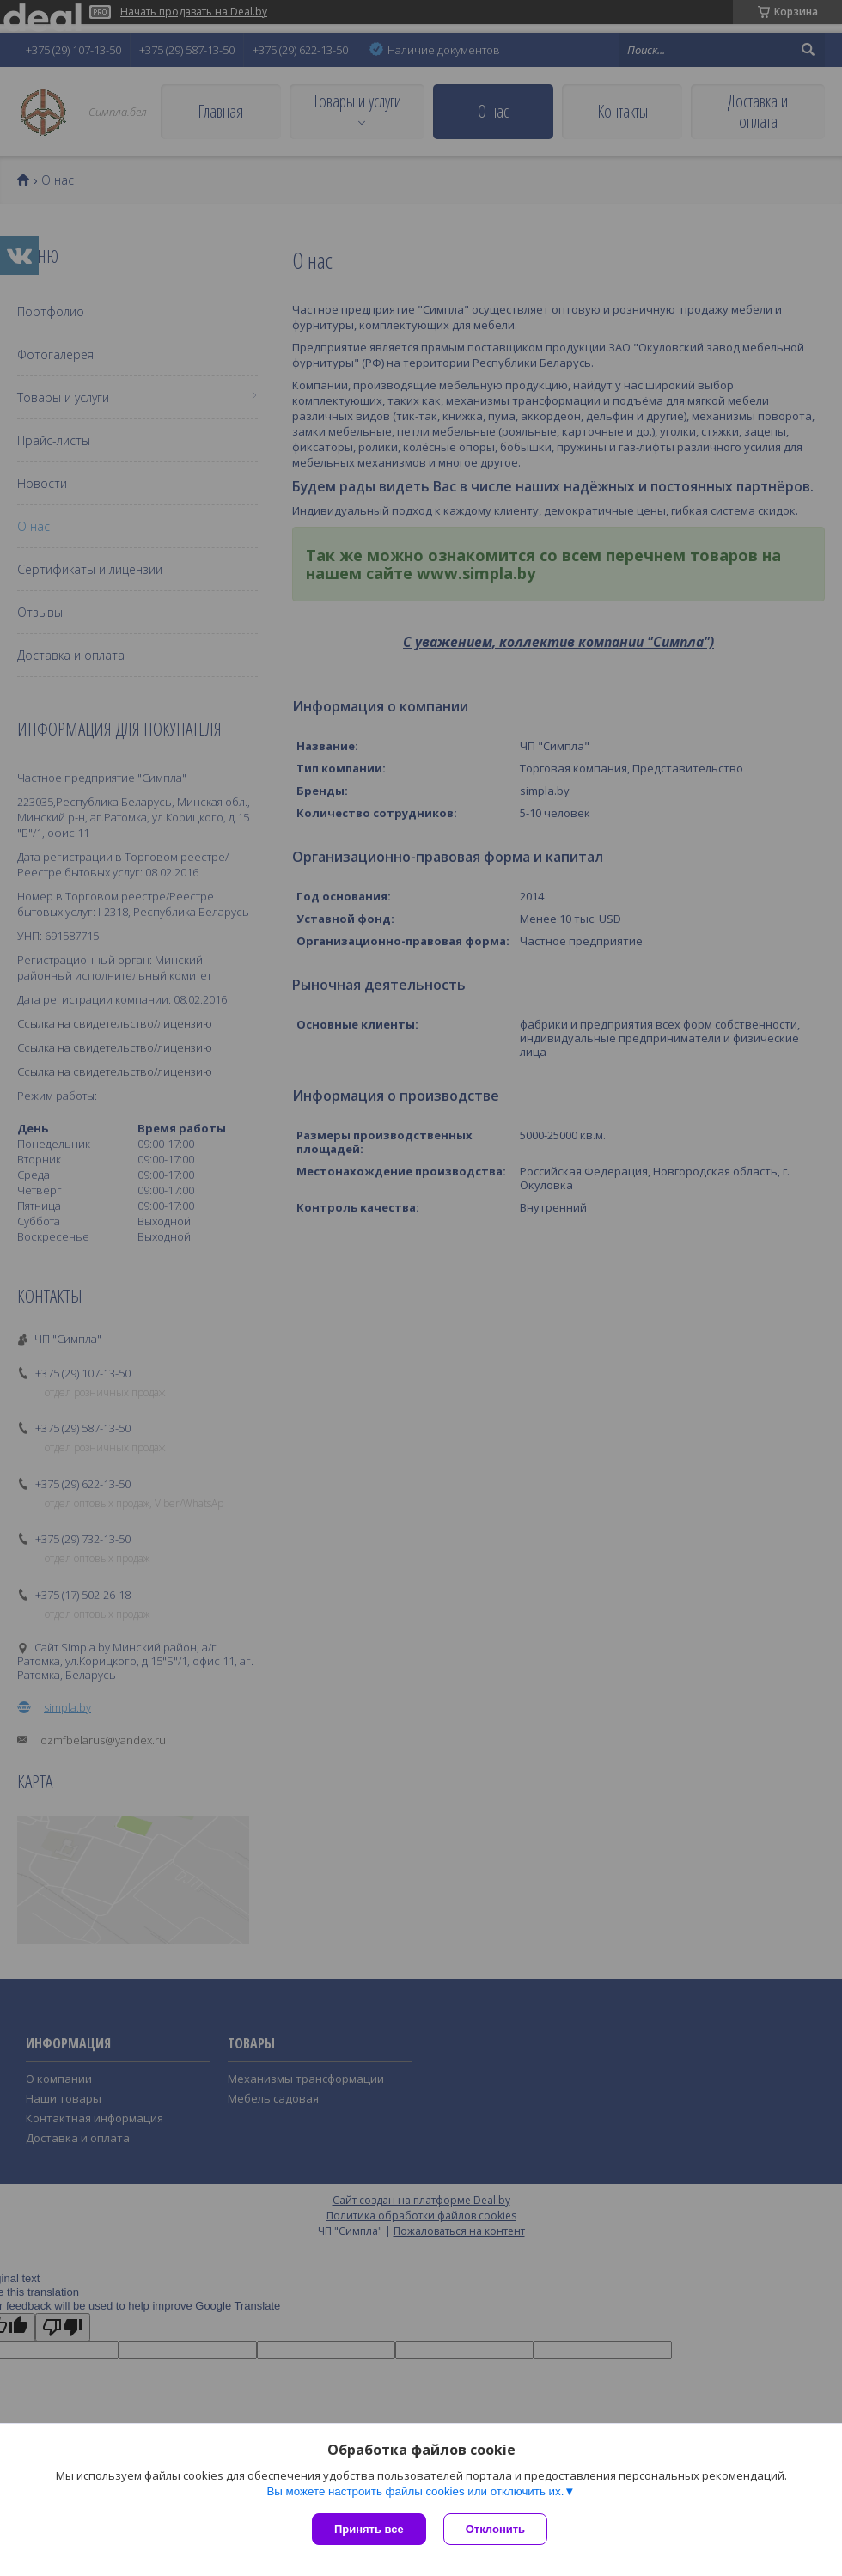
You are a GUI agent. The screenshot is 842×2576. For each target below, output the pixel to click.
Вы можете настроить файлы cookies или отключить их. (415, 2491)
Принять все (369, 2529)
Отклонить (495, 2529)
